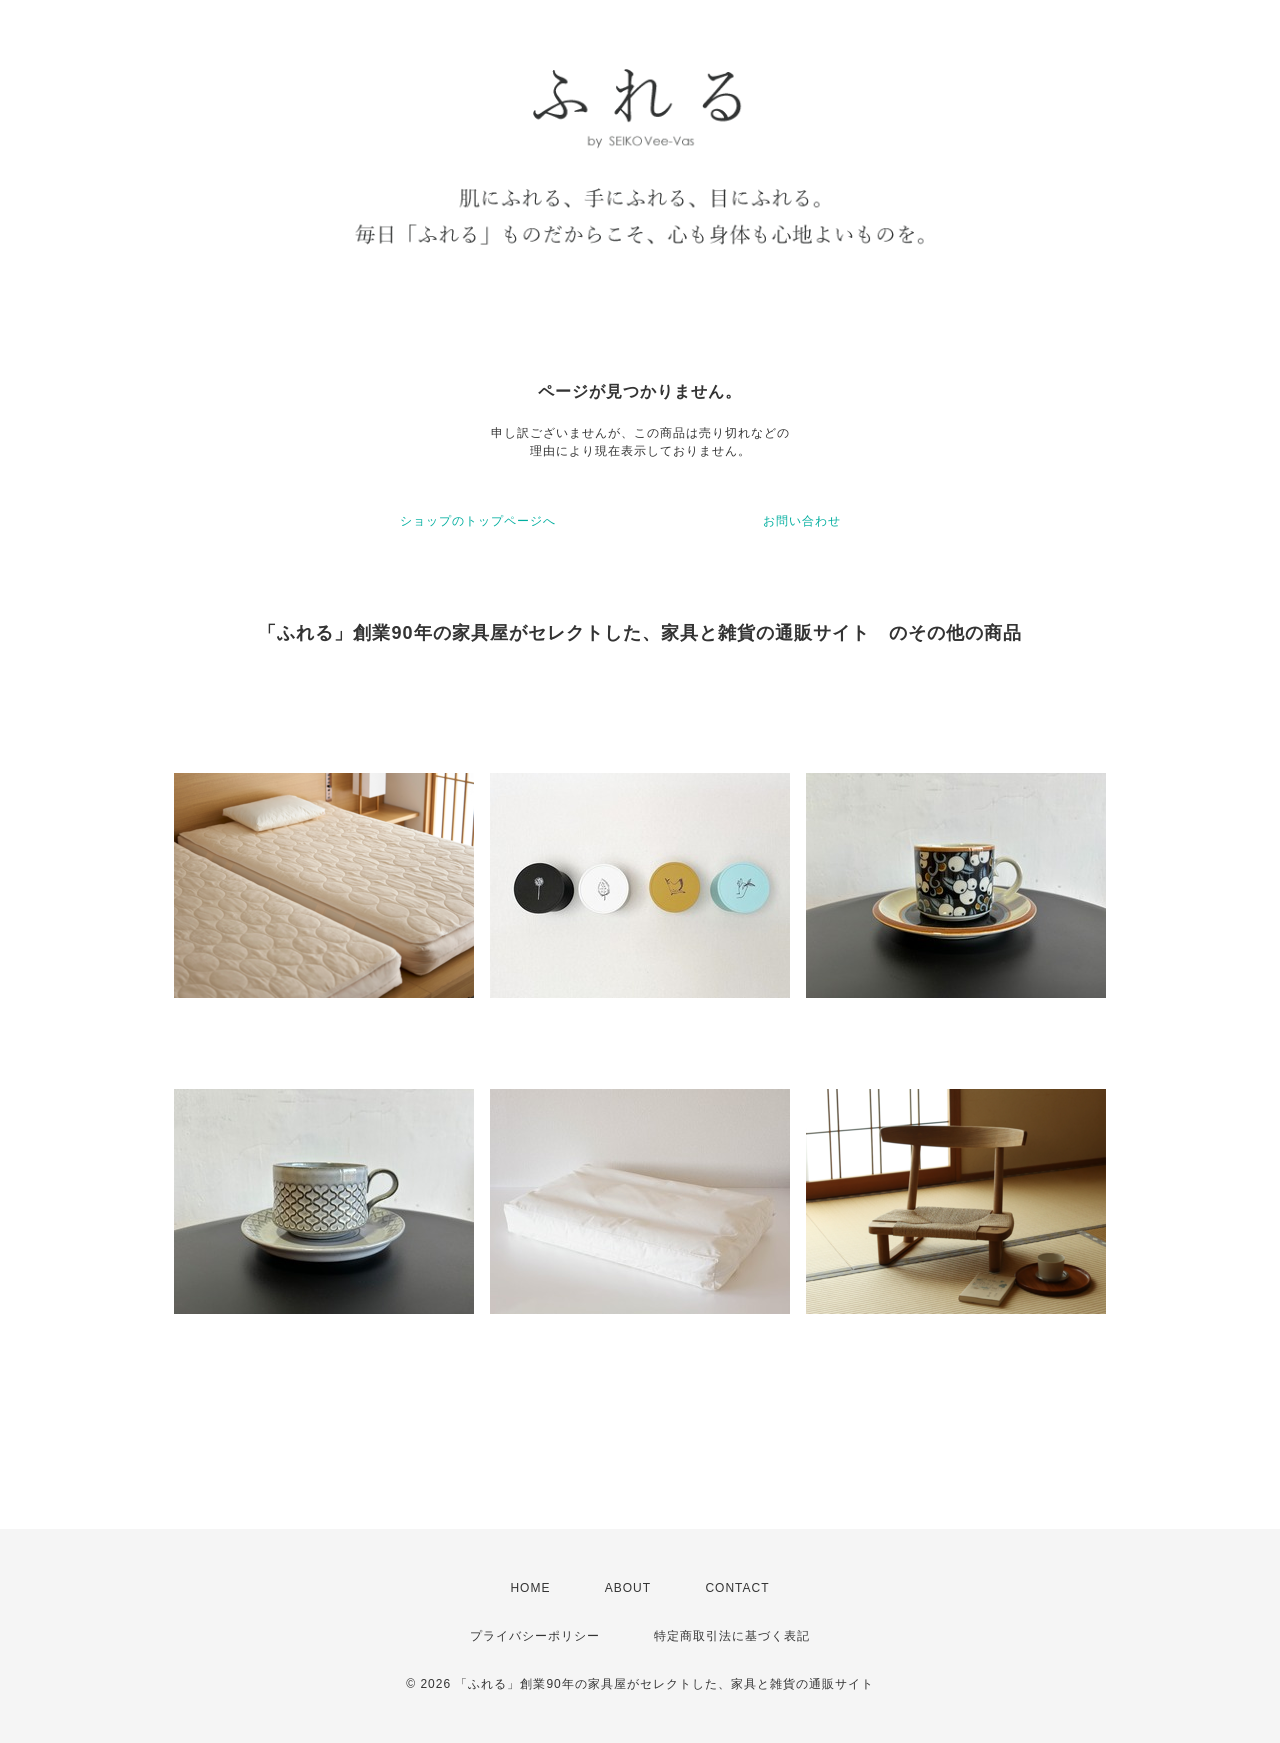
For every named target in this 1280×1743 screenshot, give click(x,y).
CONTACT (737, 1588)
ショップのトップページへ (478, 521)
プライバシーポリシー (535, 1636)
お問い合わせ (802, 521)
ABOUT (628, 1588)
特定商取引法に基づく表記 (732, 1636)
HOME (530, 1588)
